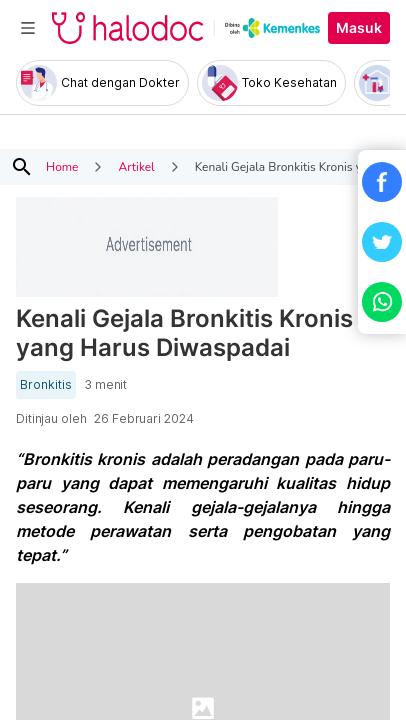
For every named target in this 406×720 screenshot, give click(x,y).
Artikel (136, 167)
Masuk (359, 28)
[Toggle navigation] (28, 28)
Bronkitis (46, 385)
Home (62, 167)
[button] (382, 182)
